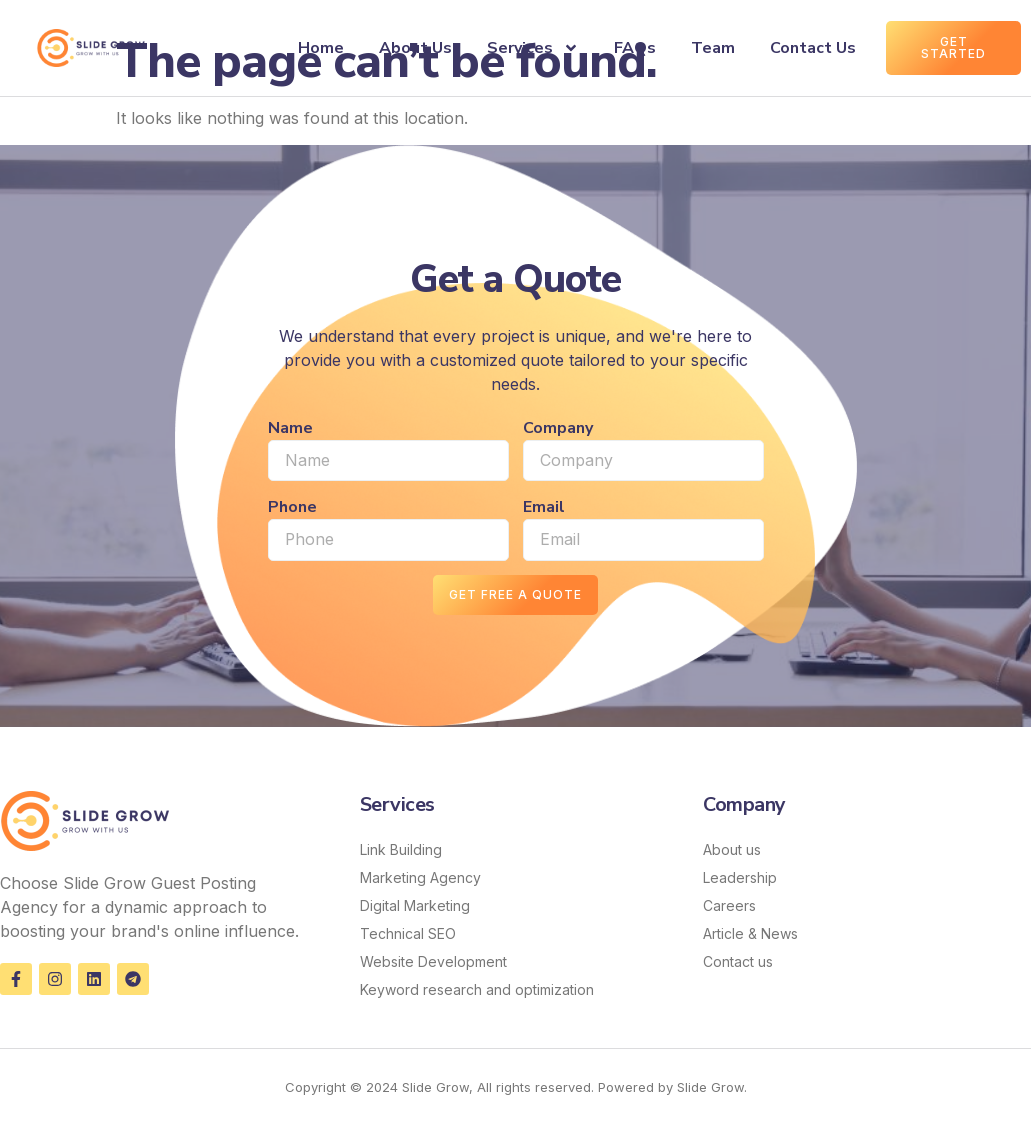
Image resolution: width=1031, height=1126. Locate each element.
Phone (292, 508)
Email (544, 508)
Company (558, 428)
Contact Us (813, 48)
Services (533, 48)
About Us (415, 48)
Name (290, 428)
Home (321, 48)
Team (713, 48)
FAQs (635, 48)
